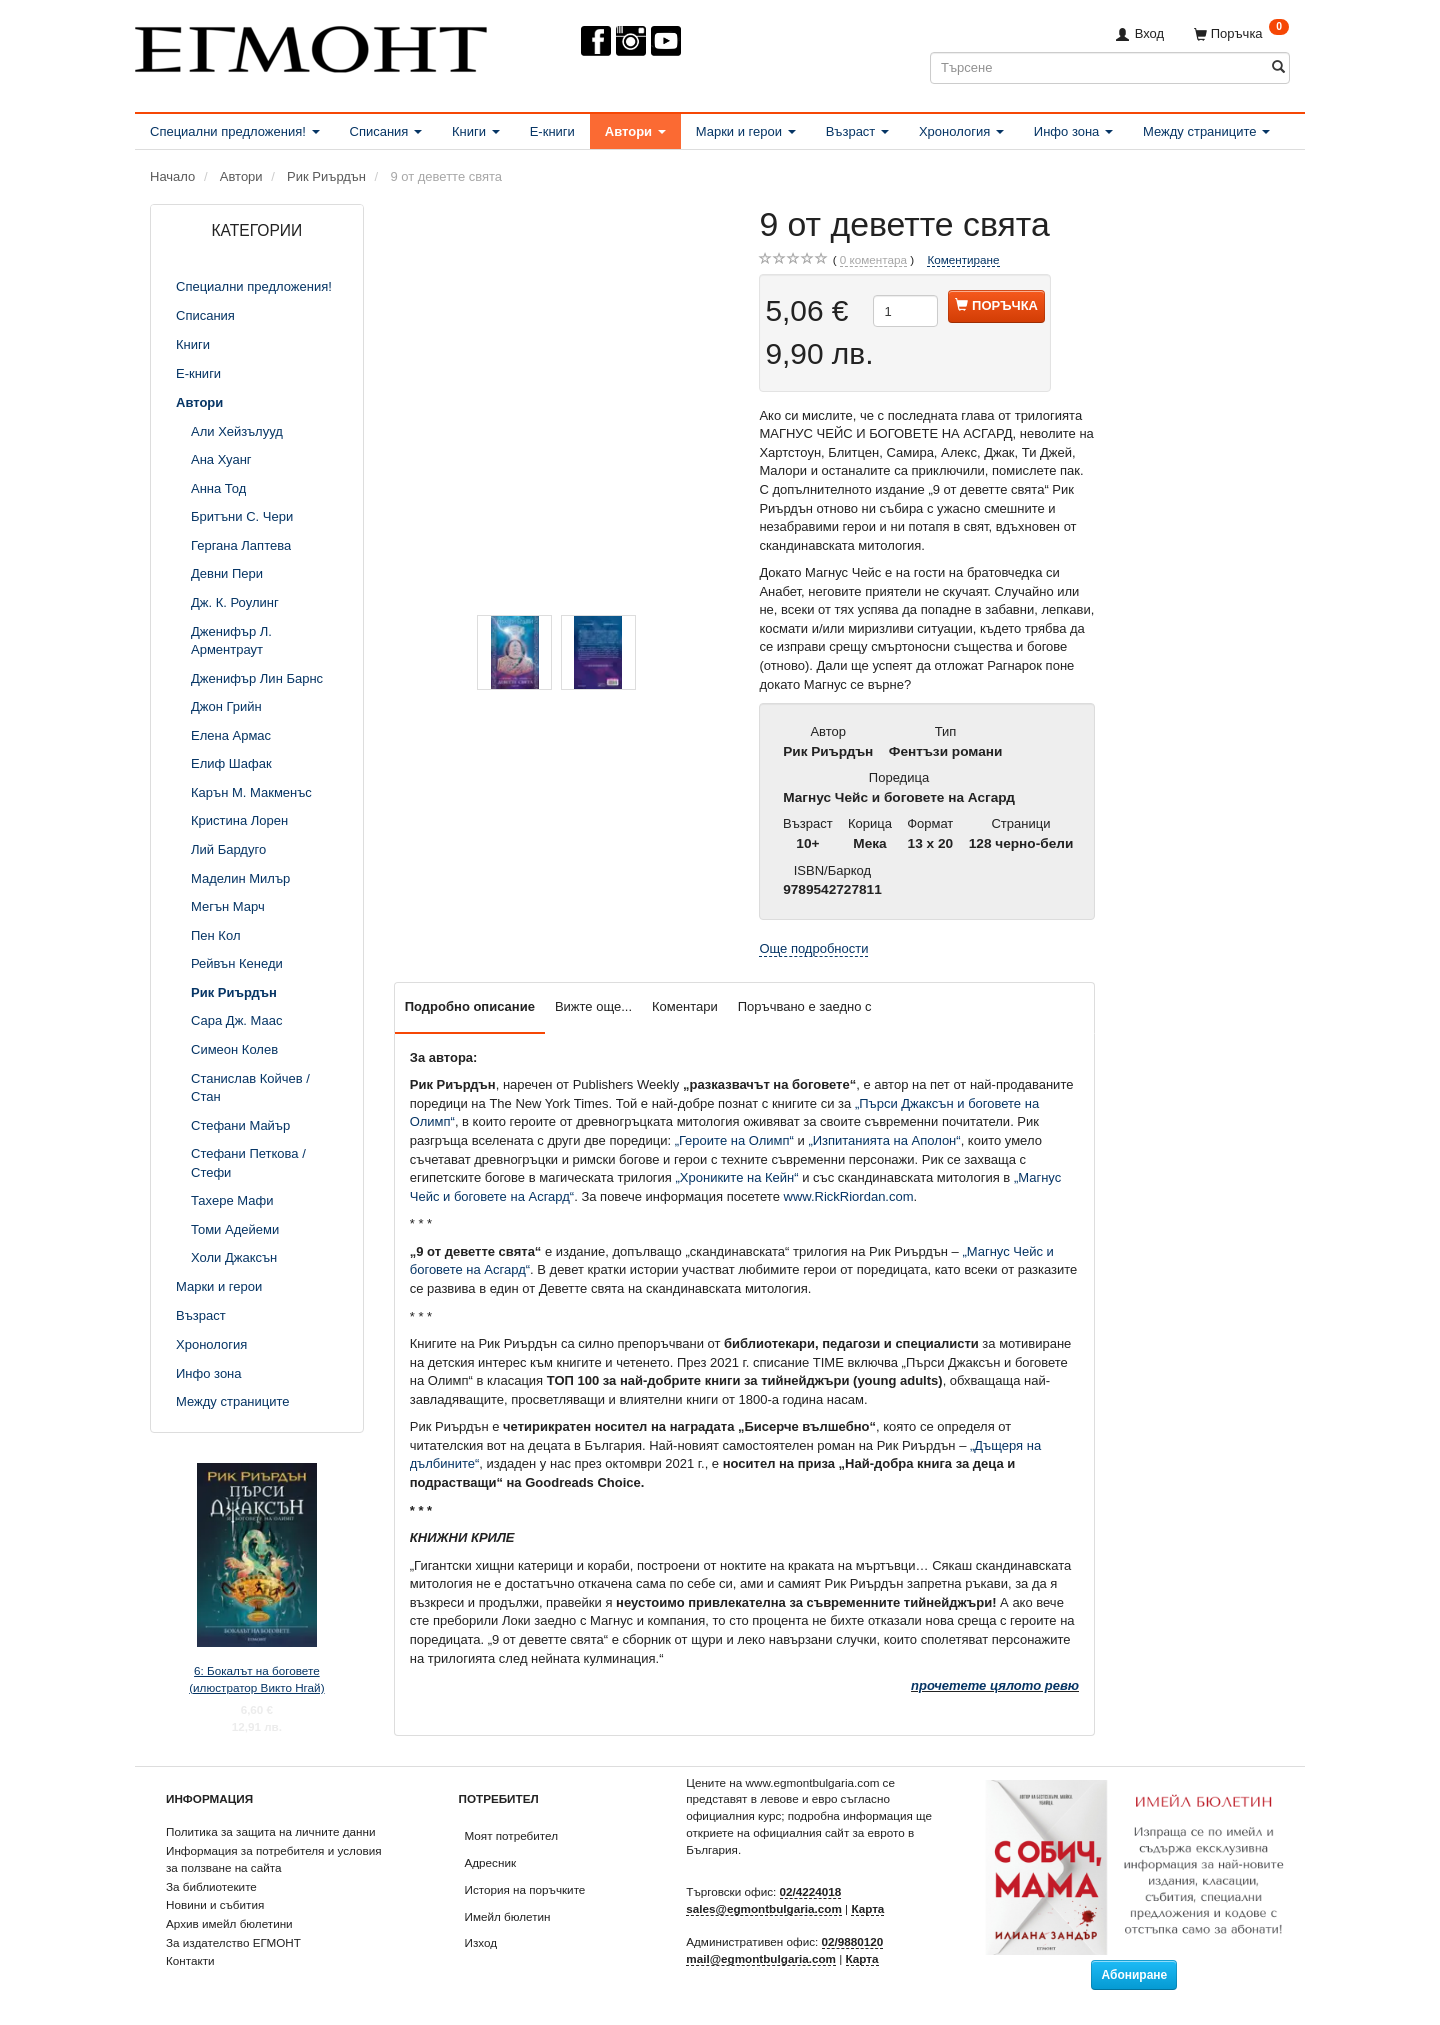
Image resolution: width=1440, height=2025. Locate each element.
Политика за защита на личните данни (270, 1831)
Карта (867, 1908)
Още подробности (813, 948)
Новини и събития (215, 1904)
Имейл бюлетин (508, 1916)
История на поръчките (525, 1889)
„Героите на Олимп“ (734, 1140)
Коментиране (963, 259)
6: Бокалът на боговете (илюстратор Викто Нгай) (256, 1679)
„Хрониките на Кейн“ (737, 1177)
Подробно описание (470, 1006)
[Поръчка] (1241, 33)
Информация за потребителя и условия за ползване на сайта (274, 1859)
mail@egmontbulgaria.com (761, 1958)
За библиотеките (211, 1886)
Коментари (685, 1006)
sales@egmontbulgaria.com (764, 1908)
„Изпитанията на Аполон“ (884, 1140)
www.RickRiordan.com (849, 1196)
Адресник (491, 1862)
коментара (873, 260)
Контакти (190, 1960)
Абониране (1134, 1975)
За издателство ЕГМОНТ (233, 1942)
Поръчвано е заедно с (805, 1006)
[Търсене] (1278, 67)
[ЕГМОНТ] (311, 45)
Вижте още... (593, 1006)
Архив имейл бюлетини (229, 1923)
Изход (481, 1942)
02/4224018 (811, 1891)
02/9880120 (853, 1941)
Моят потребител (511, 1835)
